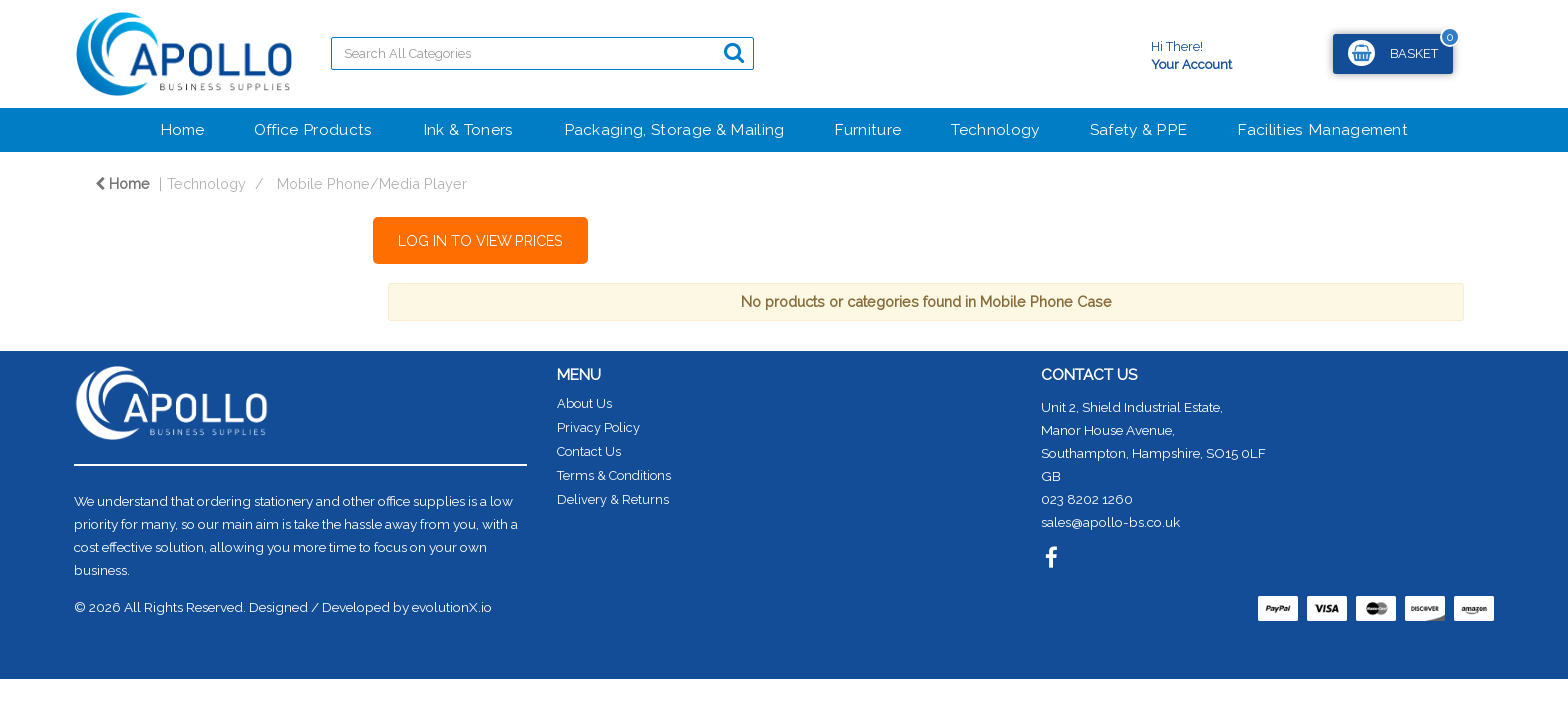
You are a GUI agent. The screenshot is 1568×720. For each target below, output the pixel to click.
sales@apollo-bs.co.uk (1110, 522)
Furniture (867, 129)
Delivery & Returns (613, 499)
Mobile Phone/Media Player (372, 183)
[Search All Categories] (542, 53)
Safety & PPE (1139, 129)
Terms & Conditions (614, 475)
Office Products (313, 129)
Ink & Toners (468, 129)
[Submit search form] (734, 52)
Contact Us (589, 451)
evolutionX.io (452, 607)
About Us (584, 403)
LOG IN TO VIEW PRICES (480, 240)
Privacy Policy (598, 427)
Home (182, 129)
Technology (995, 129)
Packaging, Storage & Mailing (674, 129)
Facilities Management (1322, 129)
